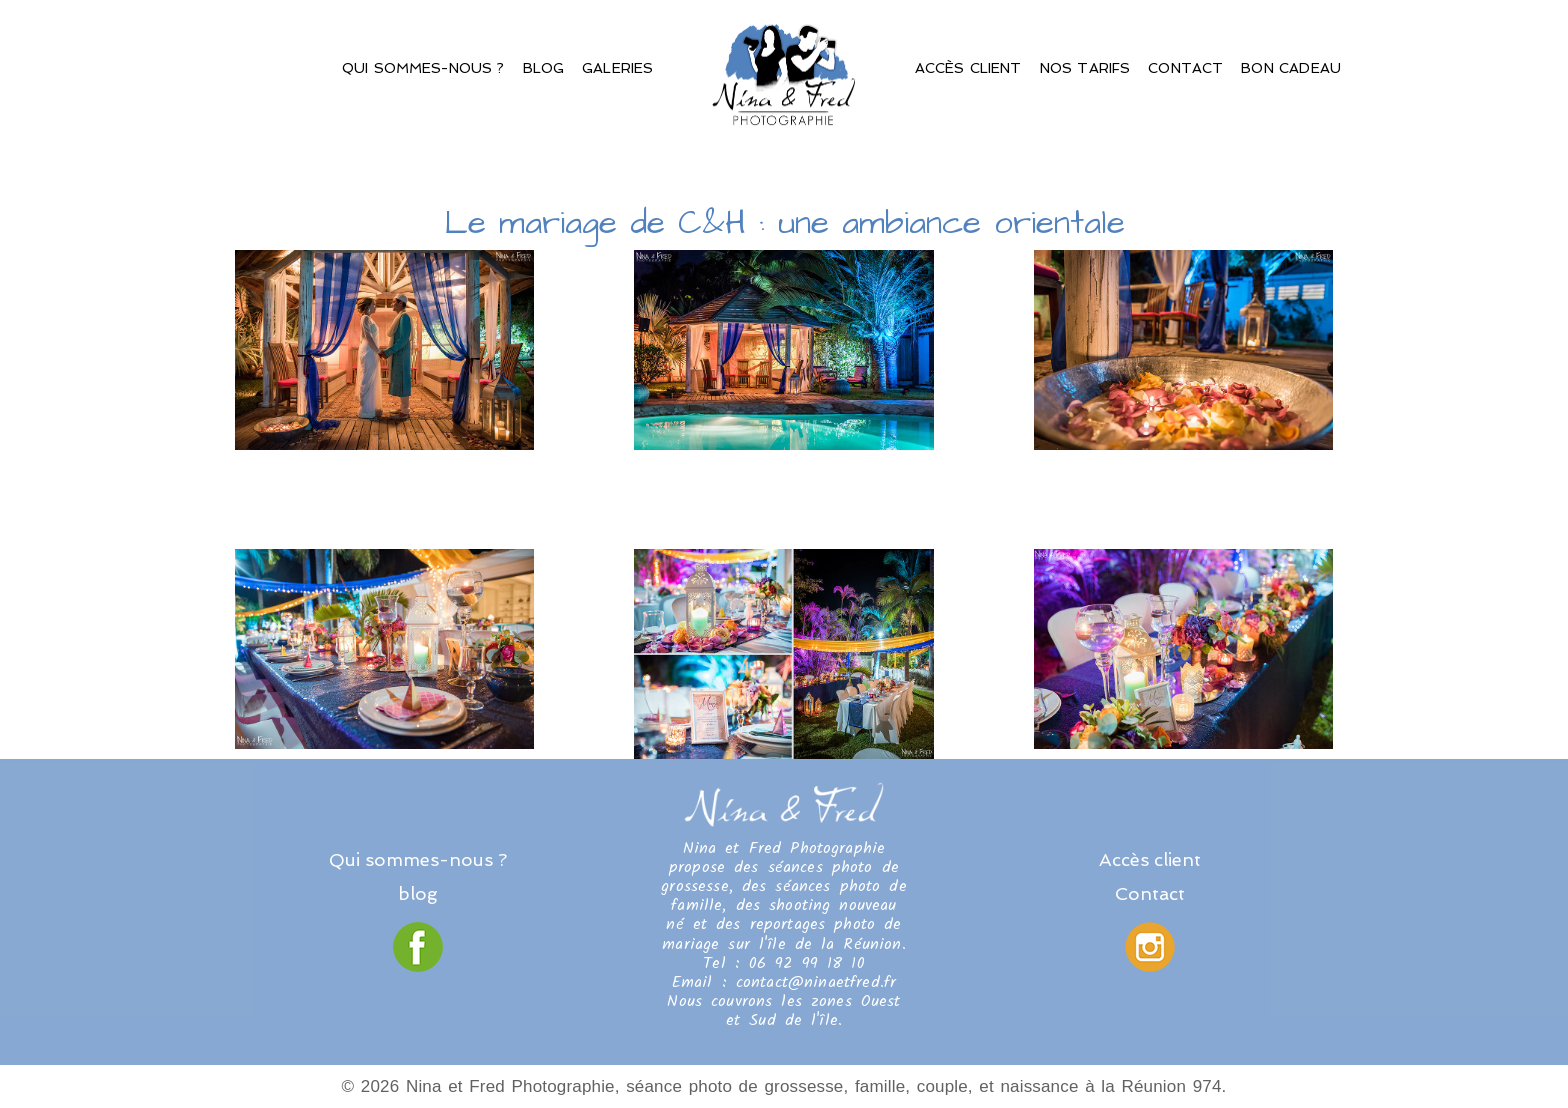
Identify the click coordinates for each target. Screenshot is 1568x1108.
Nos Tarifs (1085, 68)
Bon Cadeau (1291, 68)
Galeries (617, 68)
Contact (1185, 68)
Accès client (968, 68)
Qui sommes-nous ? (423, 68)
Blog (544, 68)
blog (418, 893)
